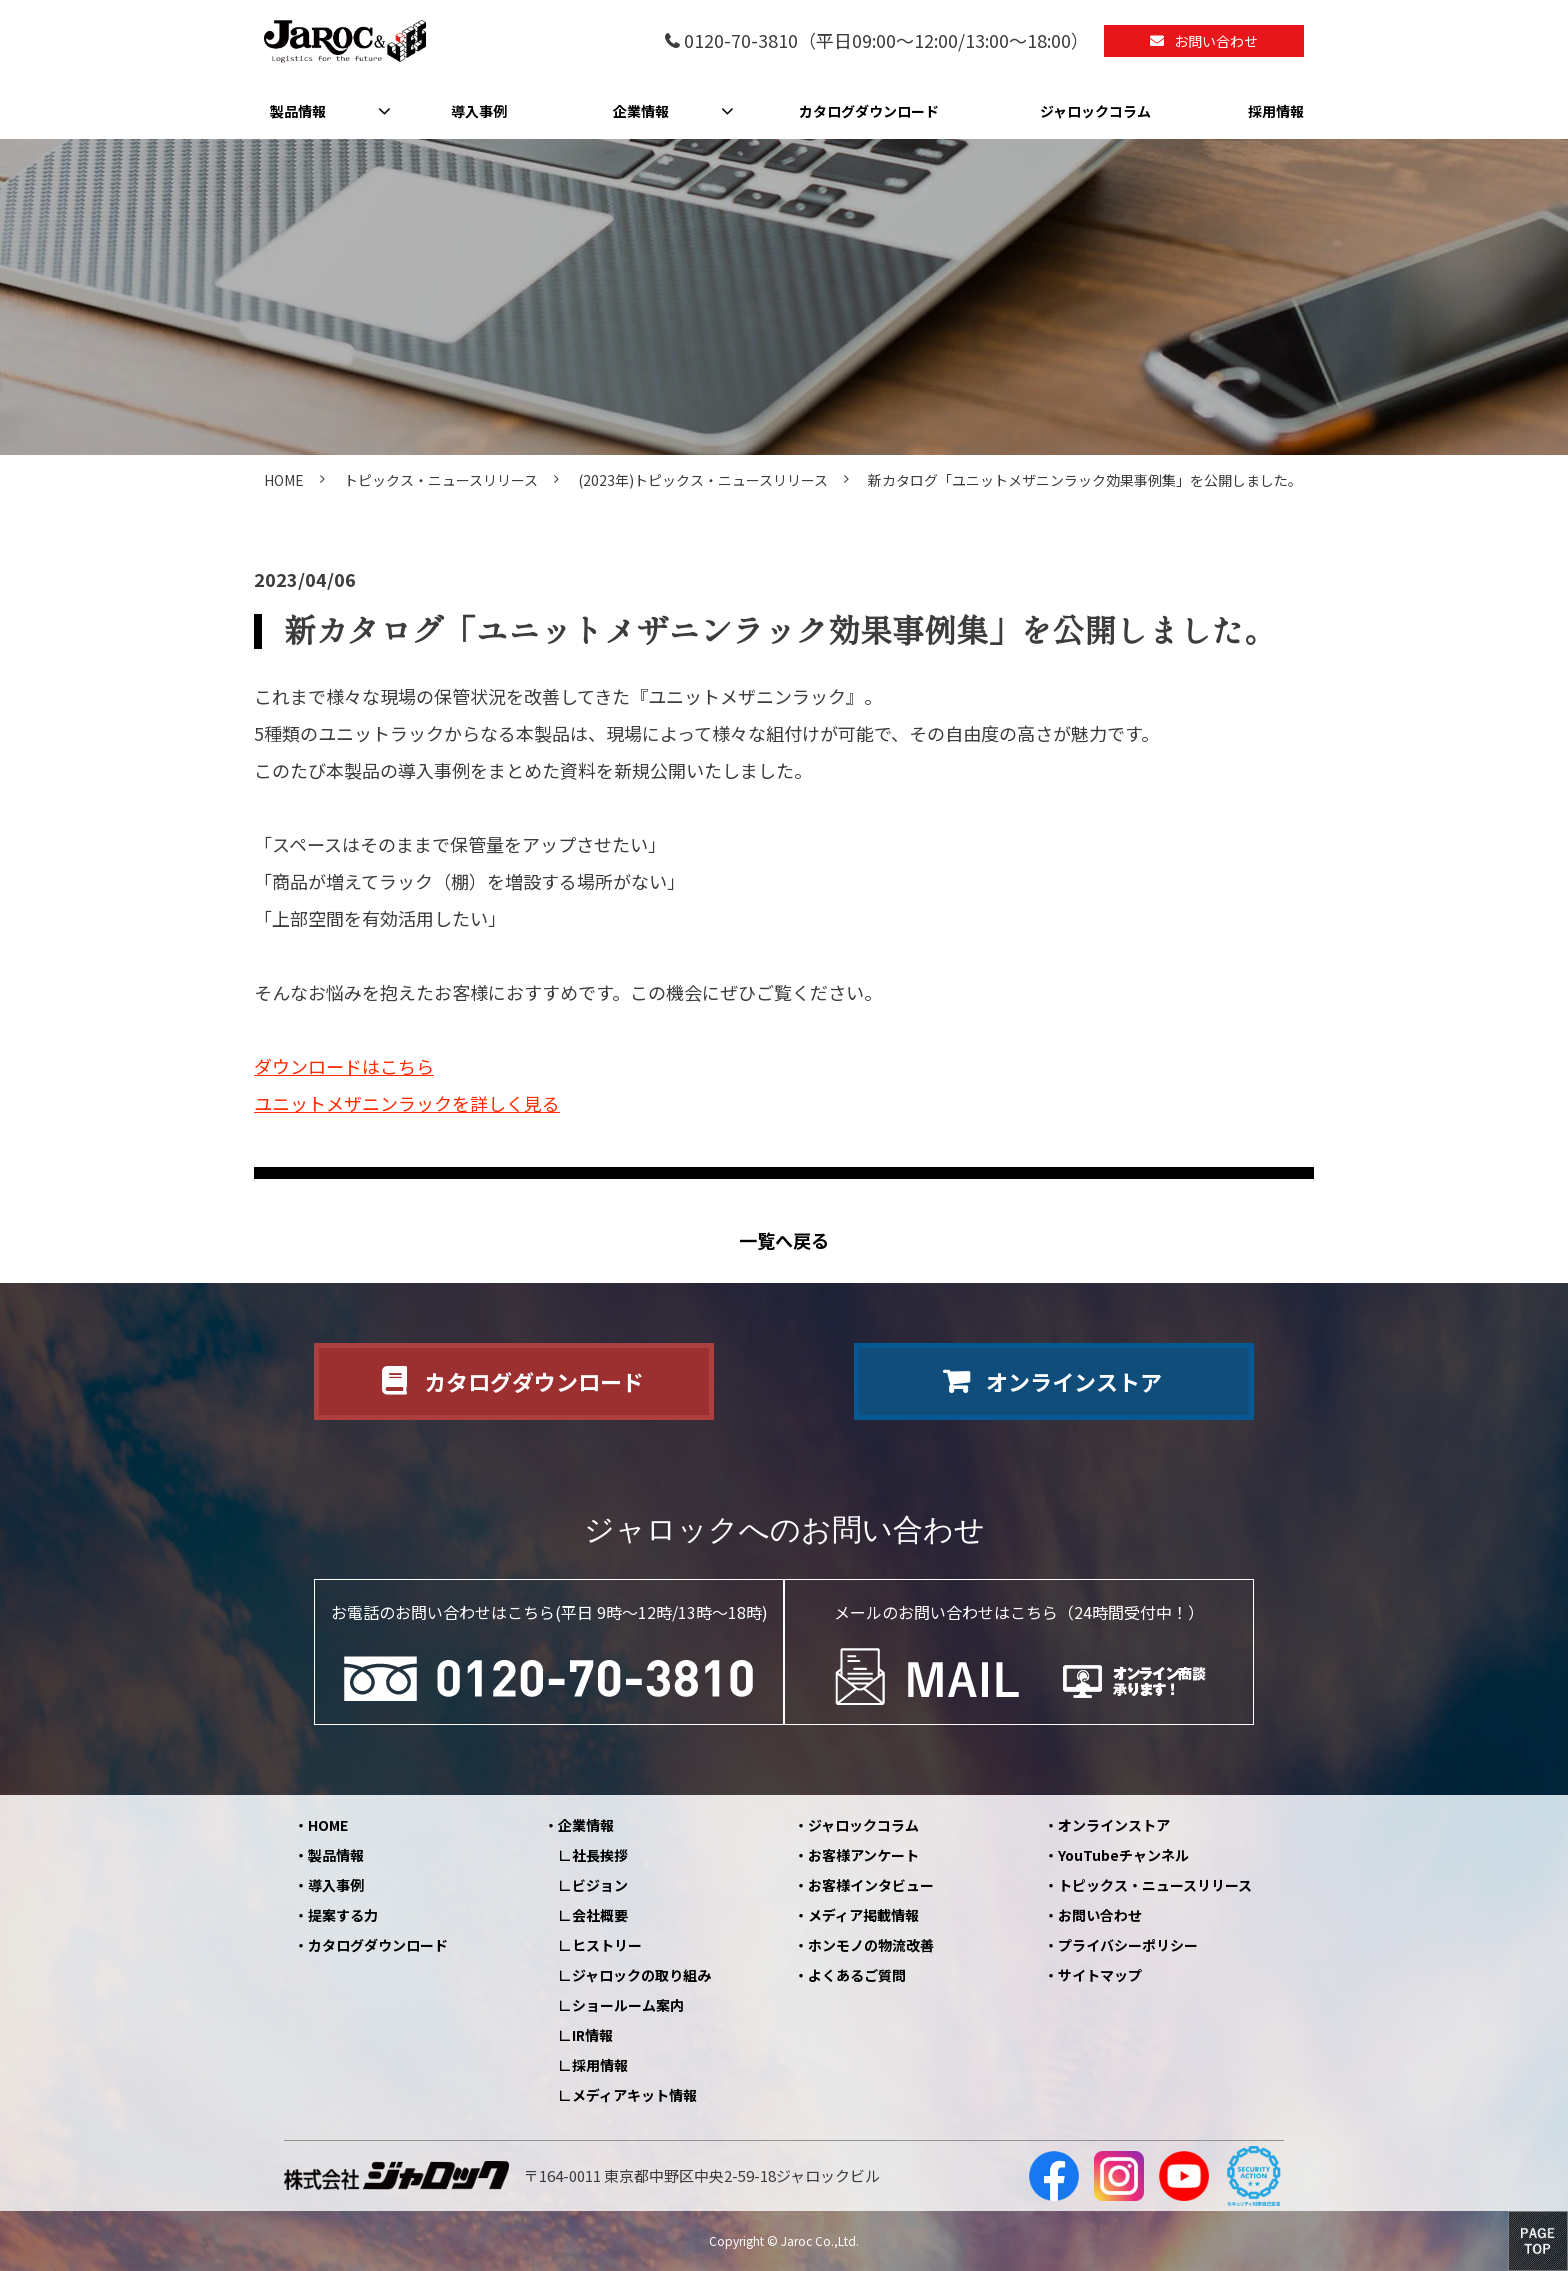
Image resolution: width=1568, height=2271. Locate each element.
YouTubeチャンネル (1123, 1855)
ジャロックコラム (1095, 111)
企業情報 (641, 111)
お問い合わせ (1216, 41)
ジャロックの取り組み (641, 1975)
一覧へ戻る (784, 1240)
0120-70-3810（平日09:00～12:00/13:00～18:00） (886, 41)
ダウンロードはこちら (344, 1066)
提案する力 (343, 1915)
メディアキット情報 (634, 2095)
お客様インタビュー (871, 1885)
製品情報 (298, 111)
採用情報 (1276, 111)
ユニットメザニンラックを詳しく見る (407, 1103)
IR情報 (592, 2035)
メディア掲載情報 (863, 1915)
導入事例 (479, 111)
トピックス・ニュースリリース (441, 480)
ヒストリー (607, 1945)
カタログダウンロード (869, 111)
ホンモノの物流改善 (871, 1945)
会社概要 (600, 1915)
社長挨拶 (600, 1855)
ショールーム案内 (628, 2005)
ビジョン (600, 1885)
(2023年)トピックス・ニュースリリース (703, 480)
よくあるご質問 (857, 1975)
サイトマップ (1100, 1975)
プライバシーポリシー (1128, 1945)
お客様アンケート (863, 1855)
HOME (284, 480)
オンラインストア (1074, 1381)
